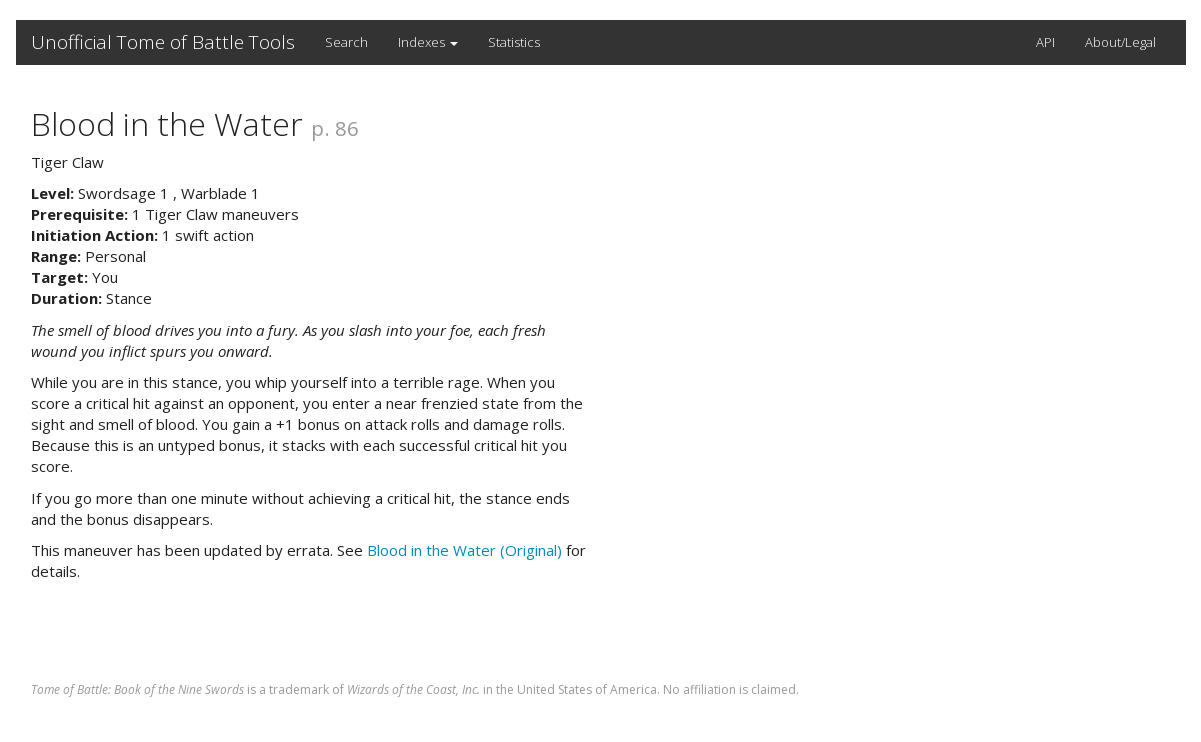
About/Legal (1120, 42)
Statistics (514, 42)
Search (346, 42)
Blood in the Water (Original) (464, 550)
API (1045, 42)
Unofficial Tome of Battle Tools (163, 42)
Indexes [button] (428, 42)
